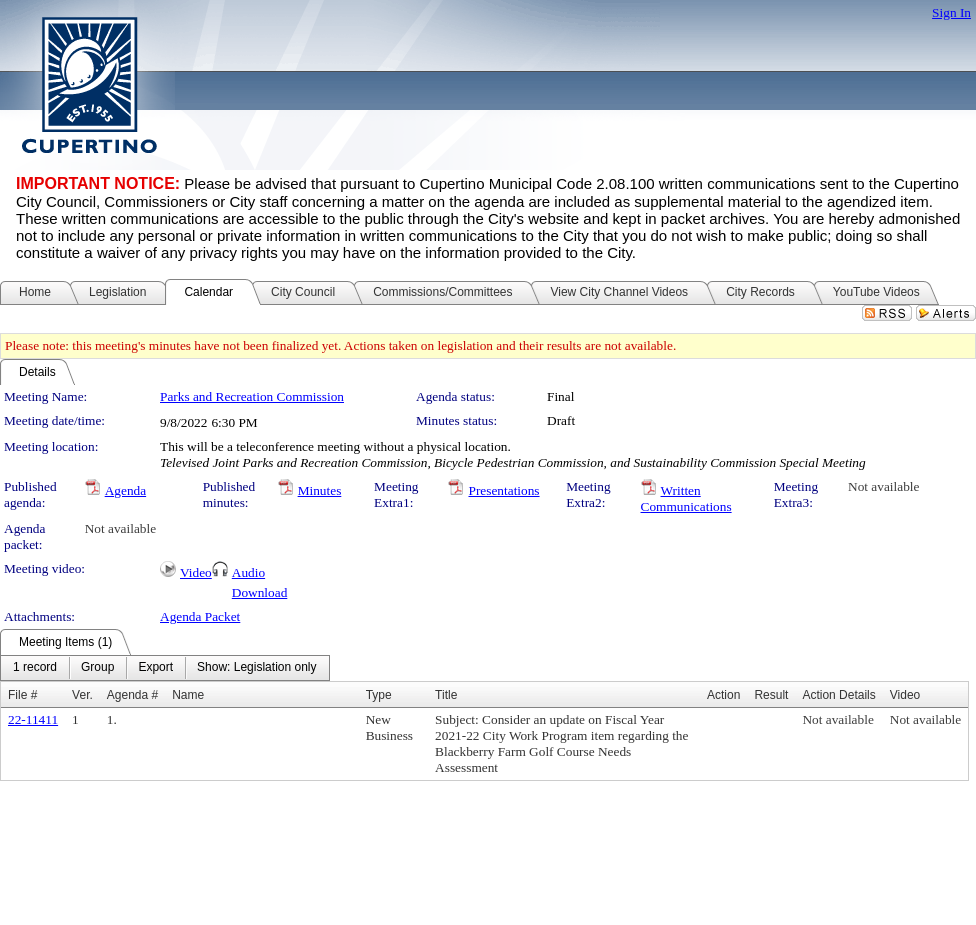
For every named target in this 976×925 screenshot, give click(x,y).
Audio (248, 572)
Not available (883, 486)
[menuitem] (35, 668)
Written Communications (686, 498)
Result (771, 695)
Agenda (125, 490)
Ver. (82, 695)
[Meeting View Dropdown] (256, 668)
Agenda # (132, 695)
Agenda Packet (200, 616)
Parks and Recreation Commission (252, 396)
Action (723, 695)
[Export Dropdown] (155, 668)
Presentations (503, 490)
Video (196, 572)
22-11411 (33, 719)
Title (446, 695)
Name (188, 695)
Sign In (951, 12)
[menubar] (165, 668)
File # (22, 695)
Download (260, 592)
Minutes (320, 490)
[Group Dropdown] (97, 668)
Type (379, 695)
